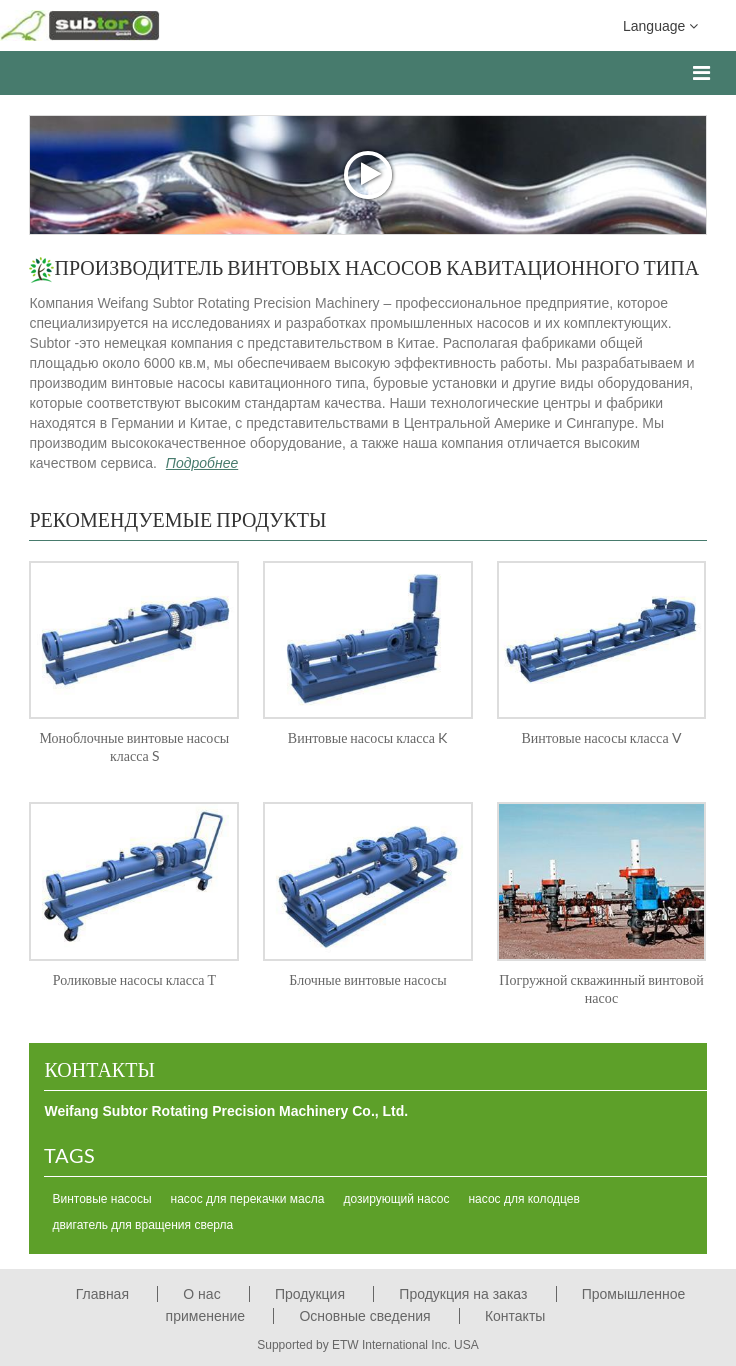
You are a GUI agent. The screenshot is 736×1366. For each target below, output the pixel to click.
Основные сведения (364, 1316)
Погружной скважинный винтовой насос (601, 988)
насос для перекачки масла (248, 1199)
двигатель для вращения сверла (142, 1225)
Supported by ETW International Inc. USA (367, 1345)
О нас (201, 1294)
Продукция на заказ (463, 1294)
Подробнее (202, 463)
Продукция (310, 1294)
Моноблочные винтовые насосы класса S (134, 746)
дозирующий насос (396, 1199)
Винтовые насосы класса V (601, 737)
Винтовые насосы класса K (368, 737)
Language (660, 25)
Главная (102, 1294)
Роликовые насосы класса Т (134, 979)
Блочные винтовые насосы (367, 979)
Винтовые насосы (101, 1199)
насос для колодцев (523, 1199)
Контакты (99, 1069)
